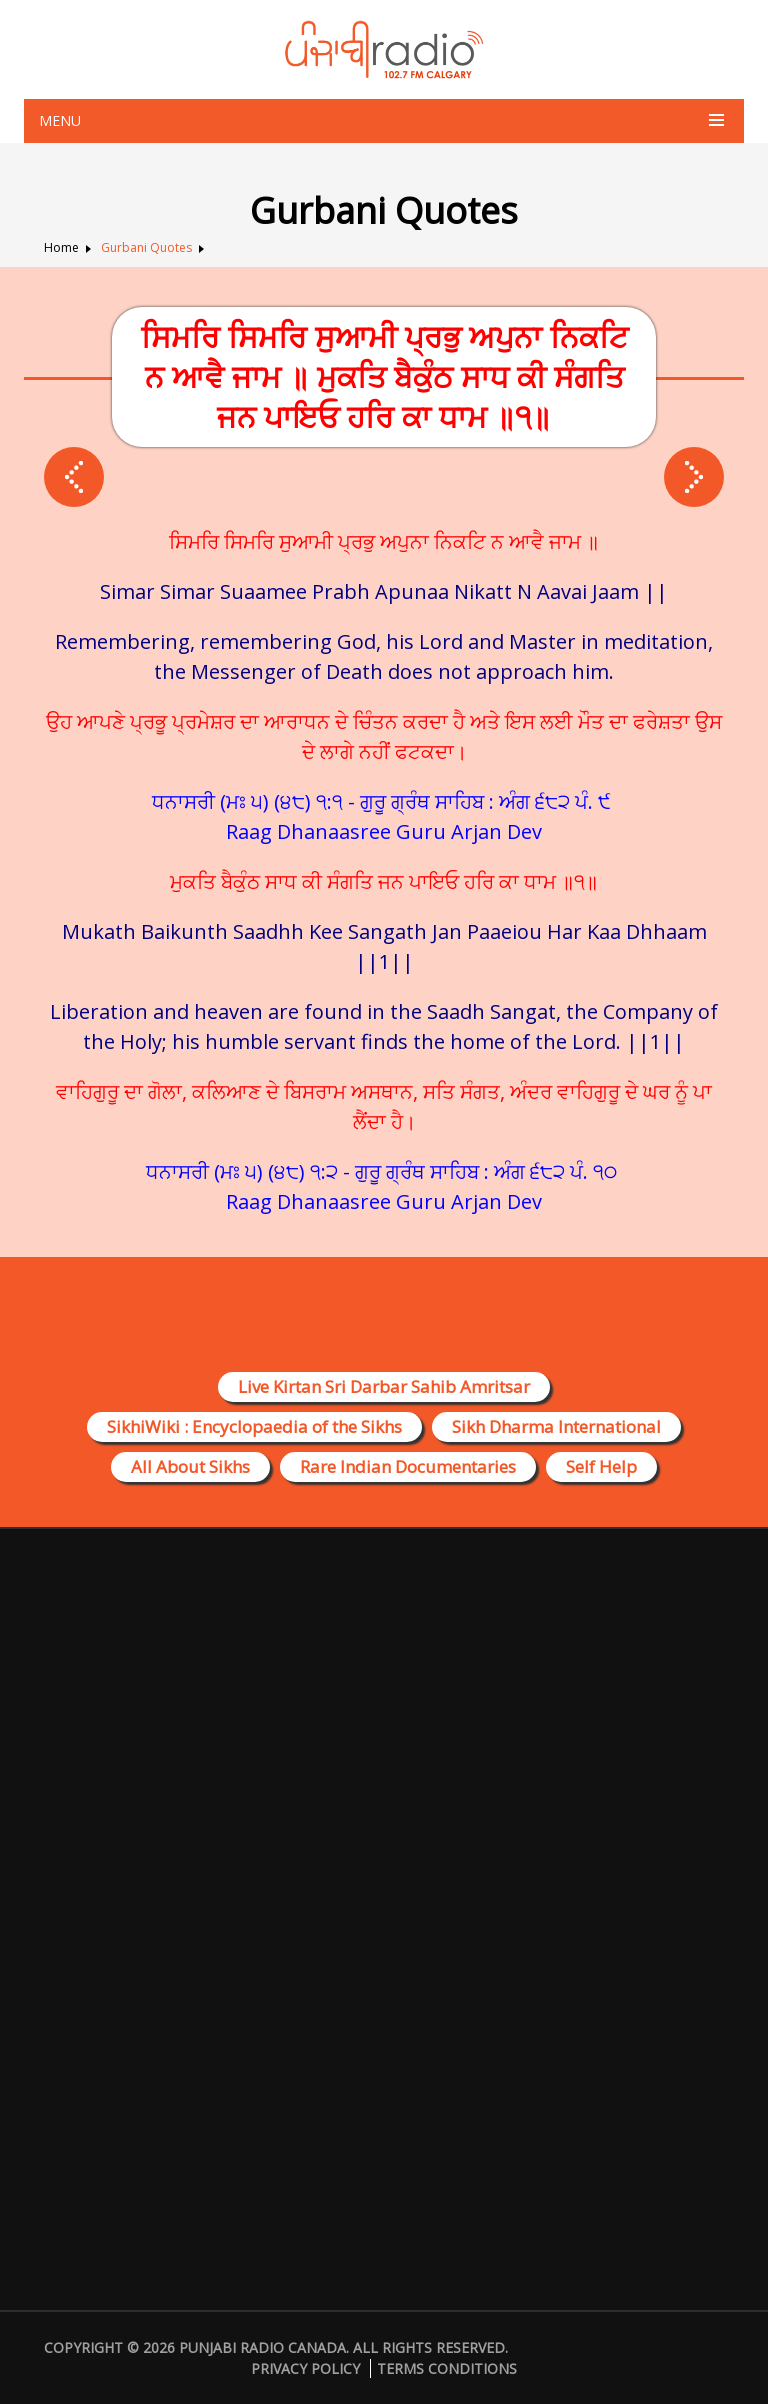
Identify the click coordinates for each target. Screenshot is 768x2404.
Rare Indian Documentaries (408, 1466)
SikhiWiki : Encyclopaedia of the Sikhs (254, 1426)
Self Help (601, 1466)
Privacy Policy (305, 2368)
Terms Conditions (447, 2368)
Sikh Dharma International (556, 1426)
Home (61, 247)
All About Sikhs (190, 1466)
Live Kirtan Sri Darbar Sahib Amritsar (384, 1386)
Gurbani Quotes (146, 247)
